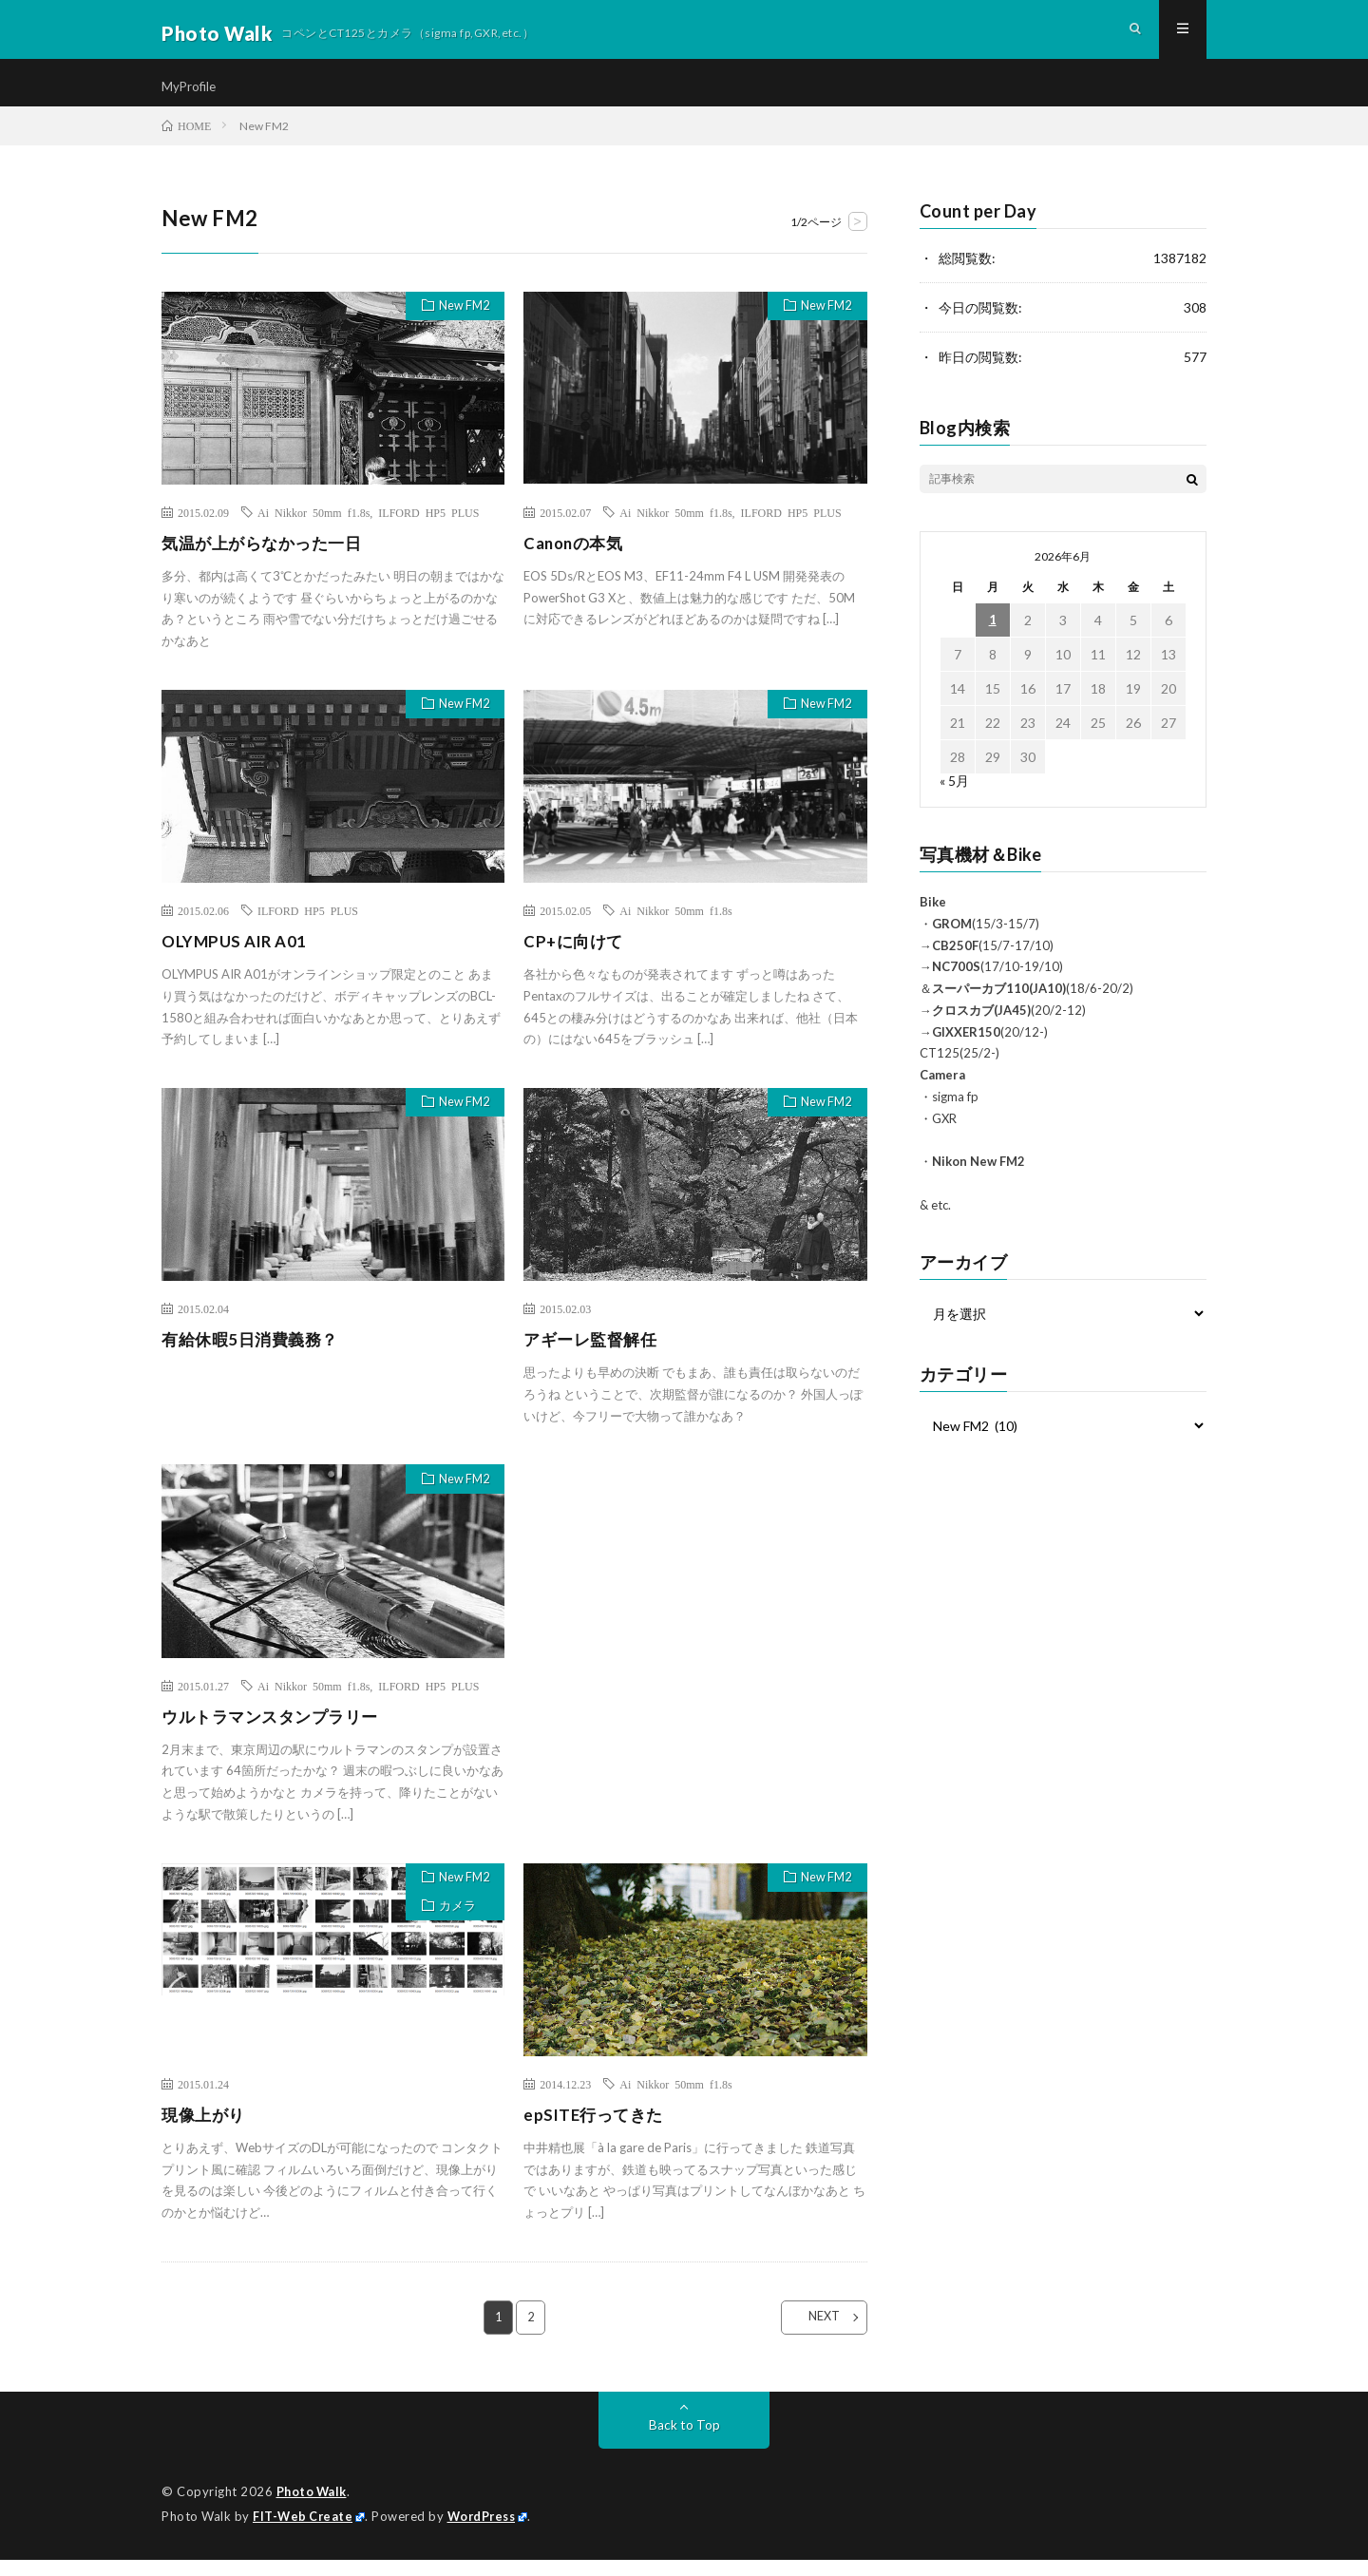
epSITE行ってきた (596, 2131)
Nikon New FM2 (978, 1178)
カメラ (450, 1929)
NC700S (956, 983)
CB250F (955, 962)
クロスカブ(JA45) (981, 1027)
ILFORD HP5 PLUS (428, 529)
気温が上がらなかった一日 (267, 559)
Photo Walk (313, 2509)
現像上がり (206, 2131)
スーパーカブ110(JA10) (999, 1005)
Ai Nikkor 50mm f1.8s (313, 529)
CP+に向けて (575, 957)
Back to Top (684, 2442)
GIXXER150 (966, 1049)
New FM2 (458, 325)
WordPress (486, 2533)
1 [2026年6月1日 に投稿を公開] (993, 637)
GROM (952, 940)
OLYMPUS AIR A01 (238, 957)
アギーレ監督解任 (593, 1356)
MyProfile (190, 94)
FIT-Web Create (304, 2533)
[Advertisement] (694, 1654)
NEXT (812, 2334)
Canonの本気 (576, 559)
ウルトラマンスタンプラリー (276, 1733)
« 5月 (954, 798)
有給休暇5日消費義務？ (255, 1356)
